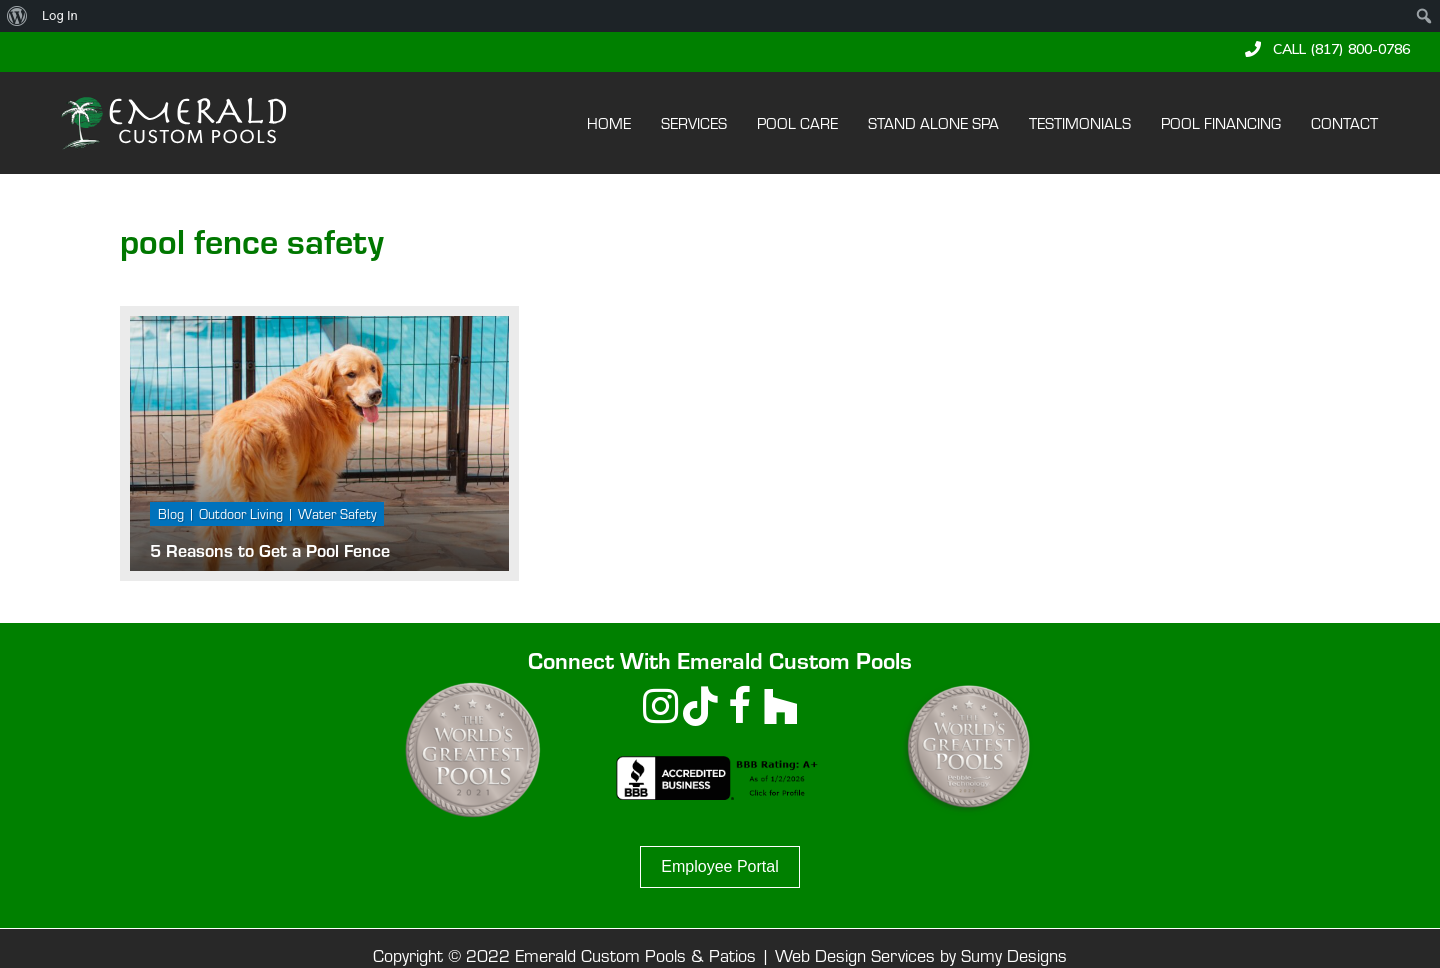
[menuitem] (17, 16)
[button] (1327, 49)
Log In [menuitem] (60, 15)
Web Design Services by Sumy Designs (921, 954)
